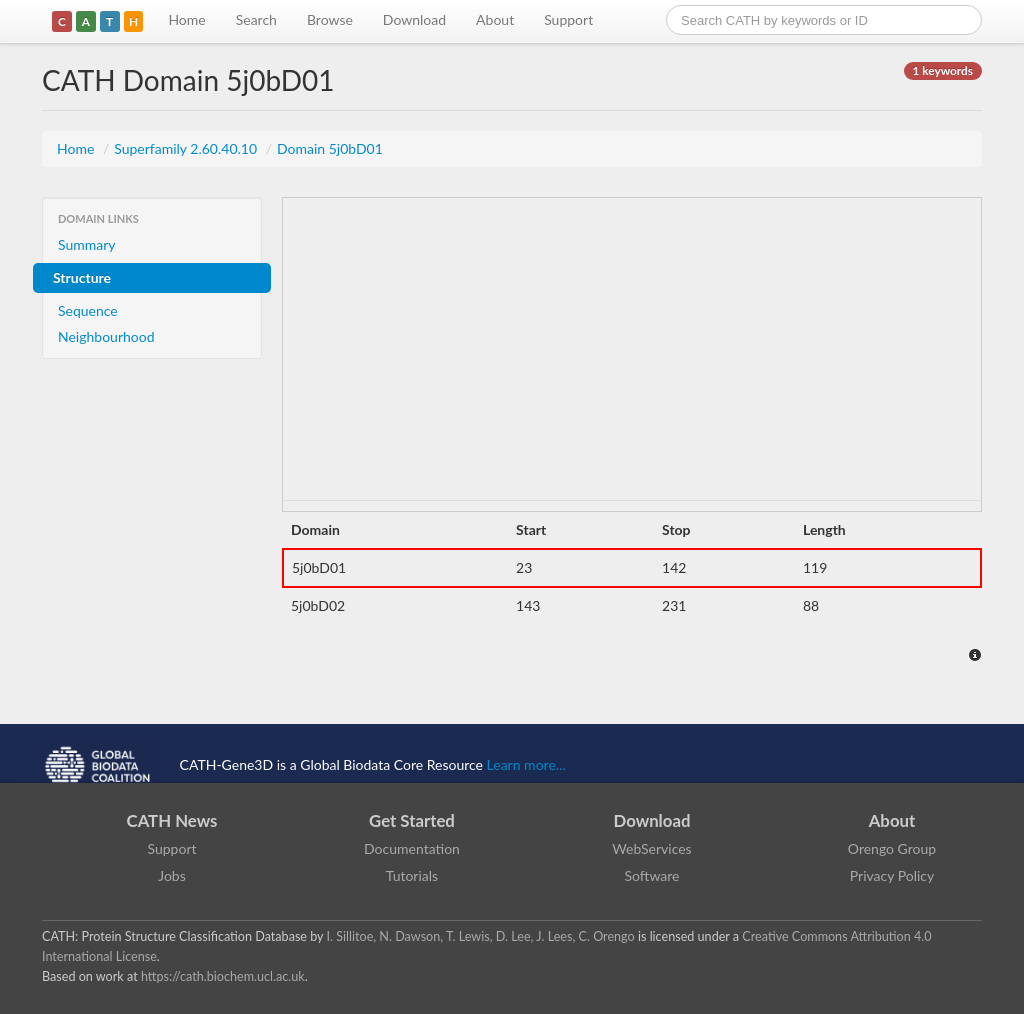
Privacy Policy (892, 875)
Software (652, 875)
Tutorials (412, 875)
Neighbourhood (106, 336)
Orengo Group (892, 848)
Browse (330, 19)
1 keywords (943, 70)
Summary (87, 244)
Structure (82, 277)
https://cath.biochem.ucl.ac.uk (223, 976)
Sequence (88, 310)
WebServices (651, 848)
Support (568, 19)
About (495, 19)
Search (256, 19)
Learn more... (526, 764)
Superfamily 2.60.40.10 (187, 148)
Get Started (412, 820)
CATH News (172, 820)
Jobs (172, 875)
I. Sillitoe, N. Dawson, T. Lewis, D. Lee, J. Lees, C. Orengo (481, 936)
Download (414, 19)
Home (186, 19)
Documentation (412, 848)
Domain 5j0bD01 (330, 148)
